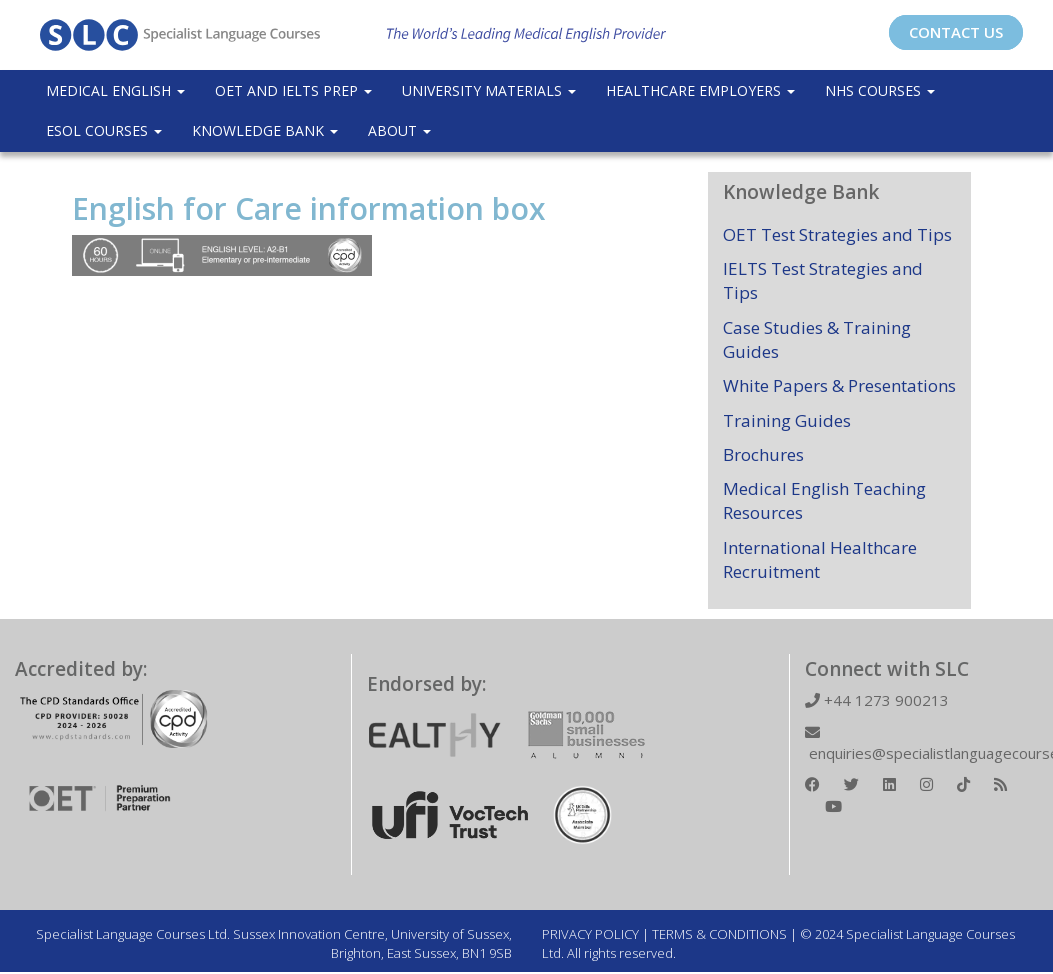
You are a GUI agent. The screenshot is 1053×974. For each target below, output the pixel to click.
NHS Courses (880, 90)
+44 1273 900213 (877, 700)
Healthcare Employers (700, 90)
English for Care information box (309, 208)
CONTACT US (956, 32)
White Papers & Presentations (839, 385)
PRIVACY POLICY (590, 934)
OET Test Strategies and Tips (837, 234)
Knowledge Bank (265, 130)
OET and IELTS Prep (293, 90)
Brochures (763, 454)
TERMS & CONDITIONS (719, 934)
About (399, 130)
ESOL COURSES (104, 130)
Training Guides (787, 420)
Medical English (115, 90)
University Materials (489, 90)
